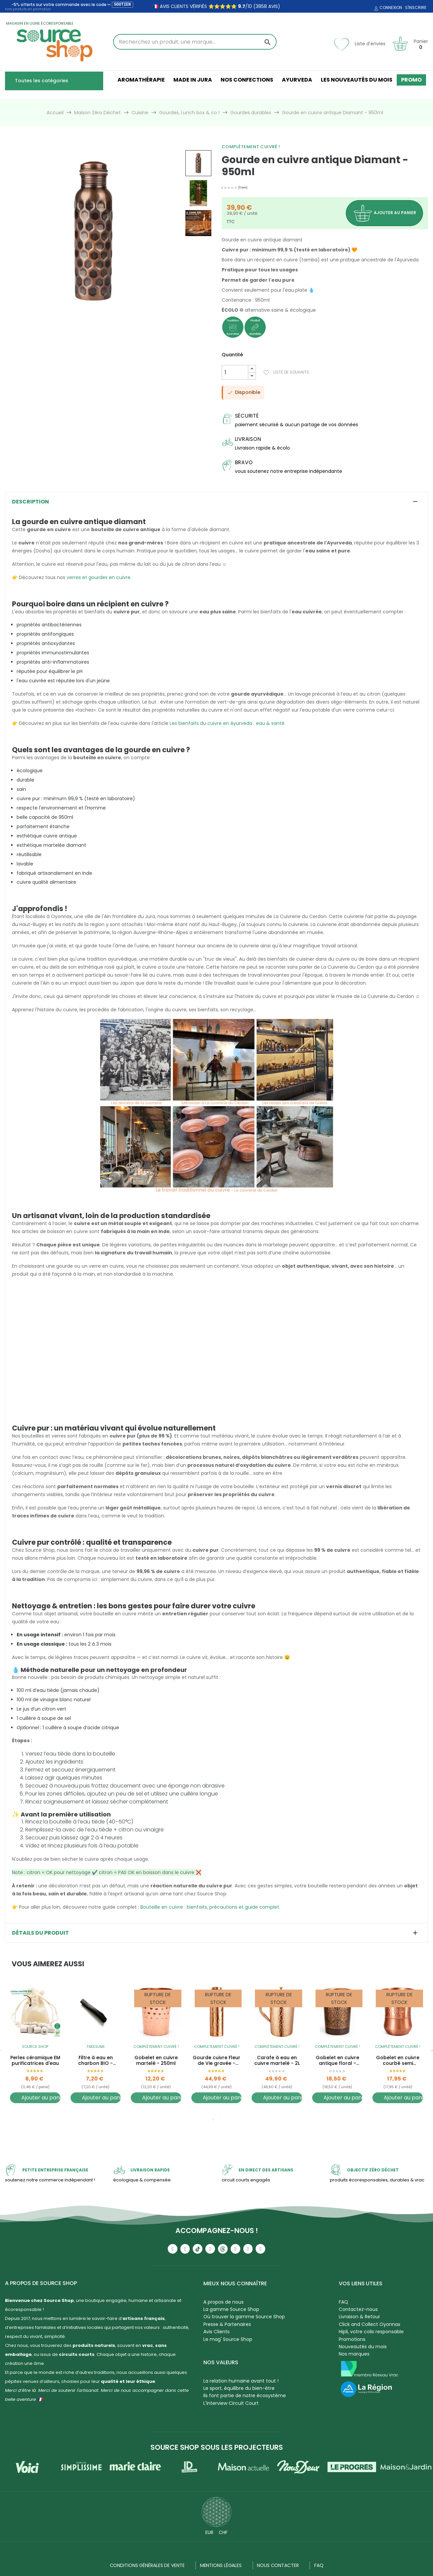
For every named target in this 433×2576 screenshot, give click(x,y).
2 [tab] (220, 2119)
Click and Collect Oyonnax (369, 2324)
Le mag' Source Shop (227, 2339)
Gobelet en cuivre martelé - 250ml (156, 2060)
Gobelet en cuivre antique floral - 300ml (337, 2060)
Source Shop (35, 2046)
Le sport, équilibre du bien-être (239, 2388)
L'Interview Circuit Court (231, 2403)
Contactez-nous (358, 2309)
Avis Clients (216, 2331)
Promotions (352, 2339)
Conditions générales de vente (147, 2565)
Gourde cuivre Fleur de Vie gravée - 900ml (216, 2060)
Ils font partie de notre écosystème (244, 2395)
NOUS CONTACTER (278, 2565)
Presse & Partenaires (227, 2324)
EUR (209, 2532)
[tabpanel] (35, 2048)
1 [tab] (213, 2119)
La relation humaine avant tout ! (241, 2381)
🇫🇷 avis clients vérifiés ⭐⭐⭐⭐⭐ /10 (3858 (210, 6)
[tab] (216, 501)
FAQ (343, 2302)
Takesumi (96, 2046)
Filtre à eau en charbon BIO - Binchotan (95, 2060)
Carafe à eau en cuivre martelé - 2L (277, 2060)
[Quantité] (235, 372)
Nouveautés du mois (363, 2346)
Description (30, 502)
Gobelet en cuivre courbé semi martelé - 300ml (397, 2060)
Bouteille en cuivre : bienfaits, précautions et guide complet (209, 1907)
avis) (273, 6)
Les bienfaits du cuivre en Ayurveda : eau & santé (227, 723)
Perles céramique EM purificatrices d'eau (35, 2060)
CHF (223, 2532)
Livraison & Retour (359, 2316)
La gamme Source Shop (231, 2309)
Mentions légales (221, 2565)
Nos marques (354, 2354)
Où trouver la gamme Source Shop (244, 2316)
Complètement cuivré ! (251, 147)
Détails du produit (40, 1933)
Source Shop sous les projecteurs (216, 2447)
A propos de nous (223, 2302)
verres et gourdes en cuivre (98, 577)
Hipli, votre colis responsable (371, 2331)
